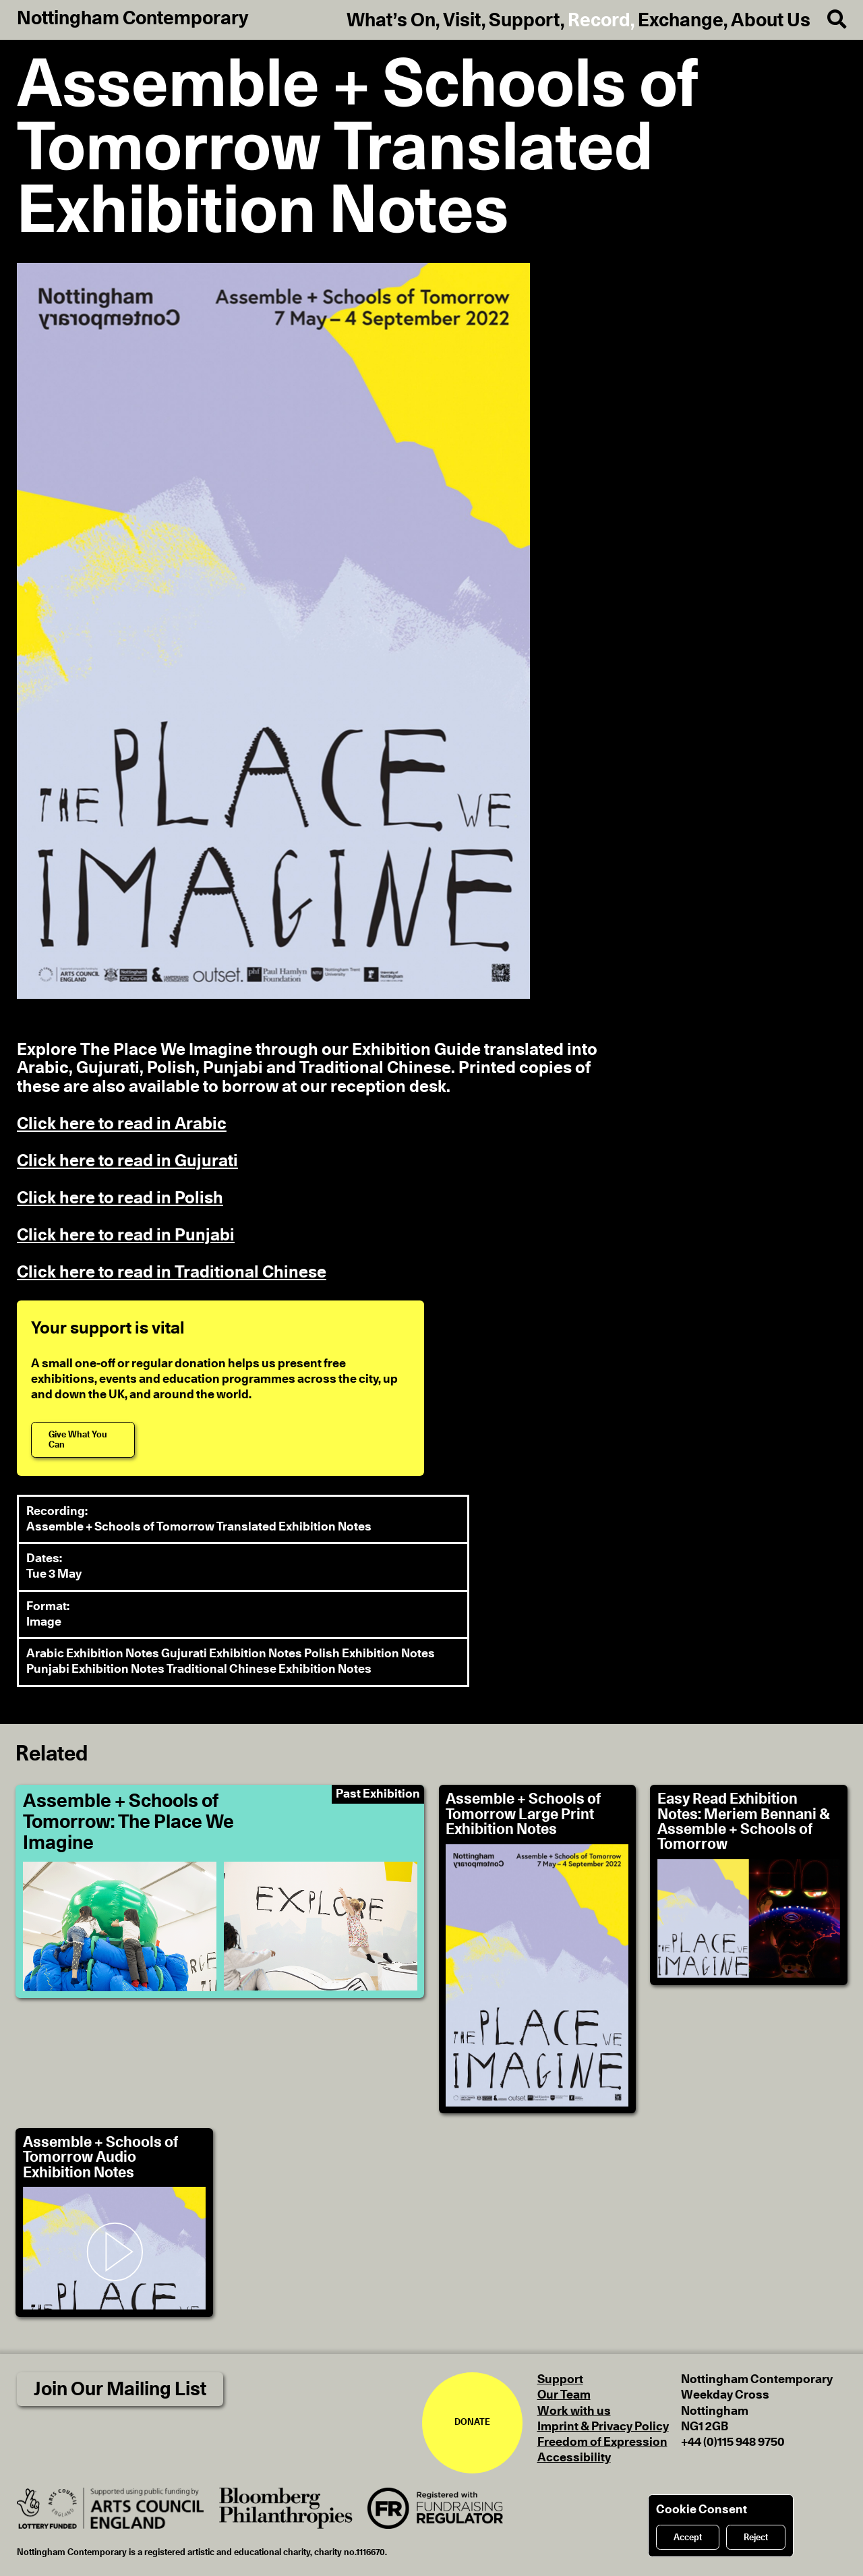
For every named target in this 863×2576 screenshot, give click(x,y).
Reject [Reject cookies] (756, 2537)
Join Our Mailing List (120, 2389)
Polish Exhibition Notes (369, 1654)
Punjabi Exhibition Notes (96, 1669)
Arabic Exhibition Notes (93, 1654)
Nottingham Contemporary (133, 18)
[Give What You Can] (83, 1440)
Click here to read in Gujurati (127, 1161)
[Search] (828, 19)
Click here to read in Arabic (122, 1124)
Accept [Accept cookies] (688, 2537)
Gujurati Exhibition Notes (232, 1654)
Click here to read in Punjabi (126, 1235)
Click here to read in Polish (120, 1198)
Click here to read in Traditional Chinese (171, 1272)
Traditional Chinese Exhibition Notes (269, 1669)
